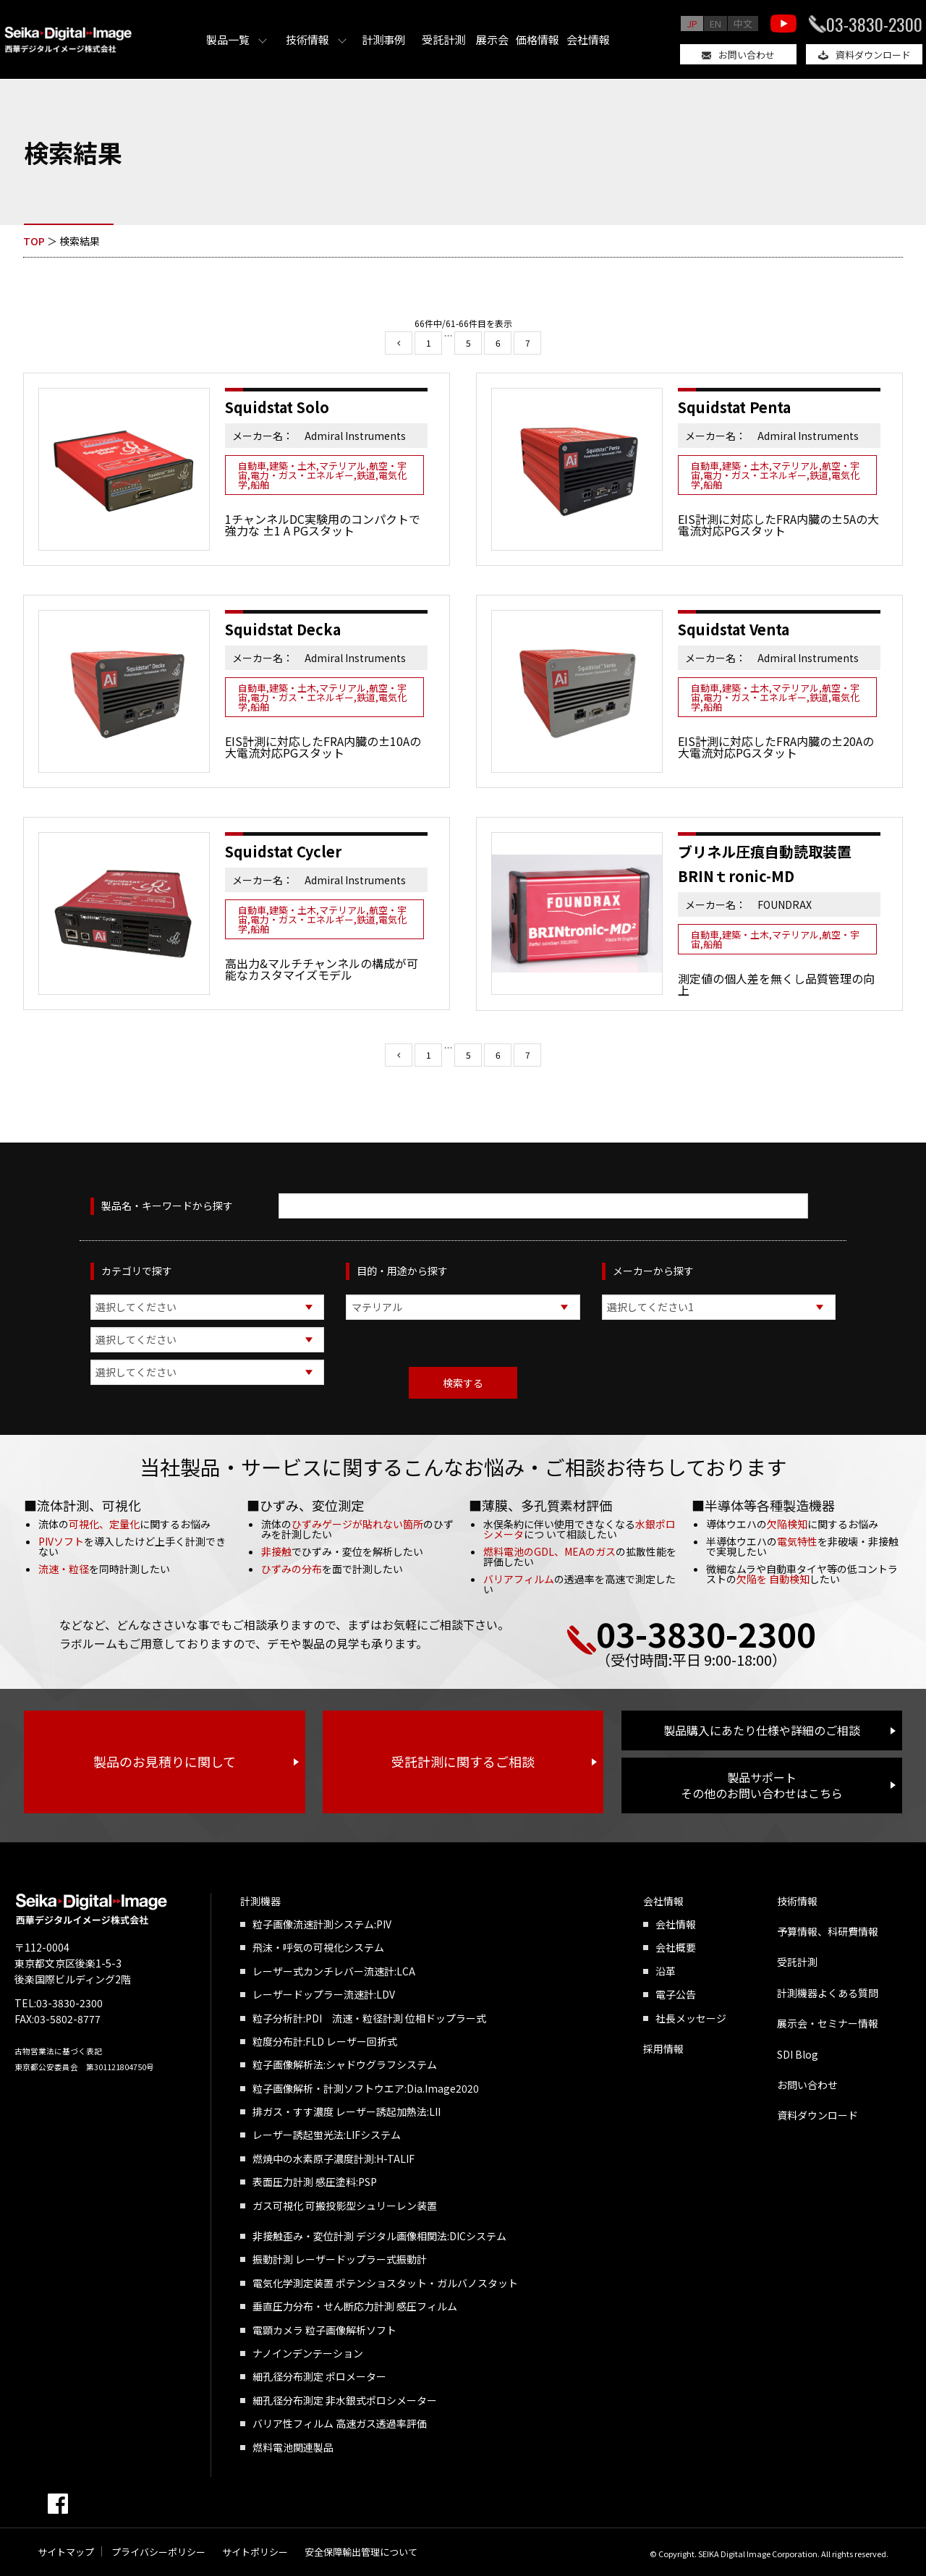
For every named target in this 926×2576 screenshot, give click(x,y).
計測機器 (260, 1901)
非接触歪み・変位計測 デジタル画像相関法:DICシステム (379, 2236)
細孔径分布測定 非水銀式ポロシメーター (344, 2400)
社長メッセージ (690, 2018)
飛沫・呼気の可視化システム (318, 1947)
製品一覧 (228, 39)
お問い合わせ (746, 55)
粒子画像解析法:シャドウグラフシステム (344, 2064)
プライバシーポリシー (158, 2552)
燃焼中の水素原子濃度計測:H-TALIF (333, 2158)
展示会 (492, 39)
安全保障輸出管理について (361, 2552)
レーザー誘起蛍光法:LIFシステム (326, 2134)
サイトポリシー (255, 2552)
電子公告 (675, 1994)
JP (692, 23)
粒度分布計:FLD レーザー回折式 (324, 2041)
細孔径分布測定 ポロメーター (319, 2376)
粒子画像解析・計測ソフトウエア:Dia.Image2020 (365, 2088)
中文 (743, 23)
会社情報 (588, 39)
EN (715, 23)
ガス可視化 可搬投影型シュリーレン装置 (344, 2205)
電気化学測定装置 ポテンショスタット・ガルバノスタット (385, 2283)
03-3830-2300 (874, 24)
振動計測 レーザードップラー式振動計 (339, 2259)
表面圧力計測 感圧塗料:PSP (314, 2181)
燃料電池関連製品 (293, 2447)
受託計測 (443, 39)
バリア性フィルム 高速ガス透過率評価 (339, 2423)
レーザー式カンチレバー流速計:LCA (333, 1971)
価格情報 (537, 39)
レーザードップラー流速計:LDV (323, 1994)
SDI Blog (797, 2054)
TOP (34, 241)
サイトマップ (66, 2552)
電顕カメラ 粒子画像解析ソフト (324, 2330)
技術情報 (307, 39)
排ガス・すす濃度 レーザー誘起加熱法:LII (346, 2111)
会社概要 (675, 1947)
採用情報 (663, 2048)
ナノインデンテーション (307, 2353)
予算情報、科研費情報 (827, 1931)
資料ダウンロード (873, 55)
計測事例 (383, 39)
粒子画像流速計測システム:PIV (321, 1924)
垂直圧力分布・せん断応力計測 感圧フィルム (354, 2306)
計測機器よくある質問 (827, 1993)
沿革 (665, 1971)
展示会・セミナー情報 (827, 2023)
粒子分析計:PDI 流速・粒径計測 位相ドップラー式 (369, 2018)
